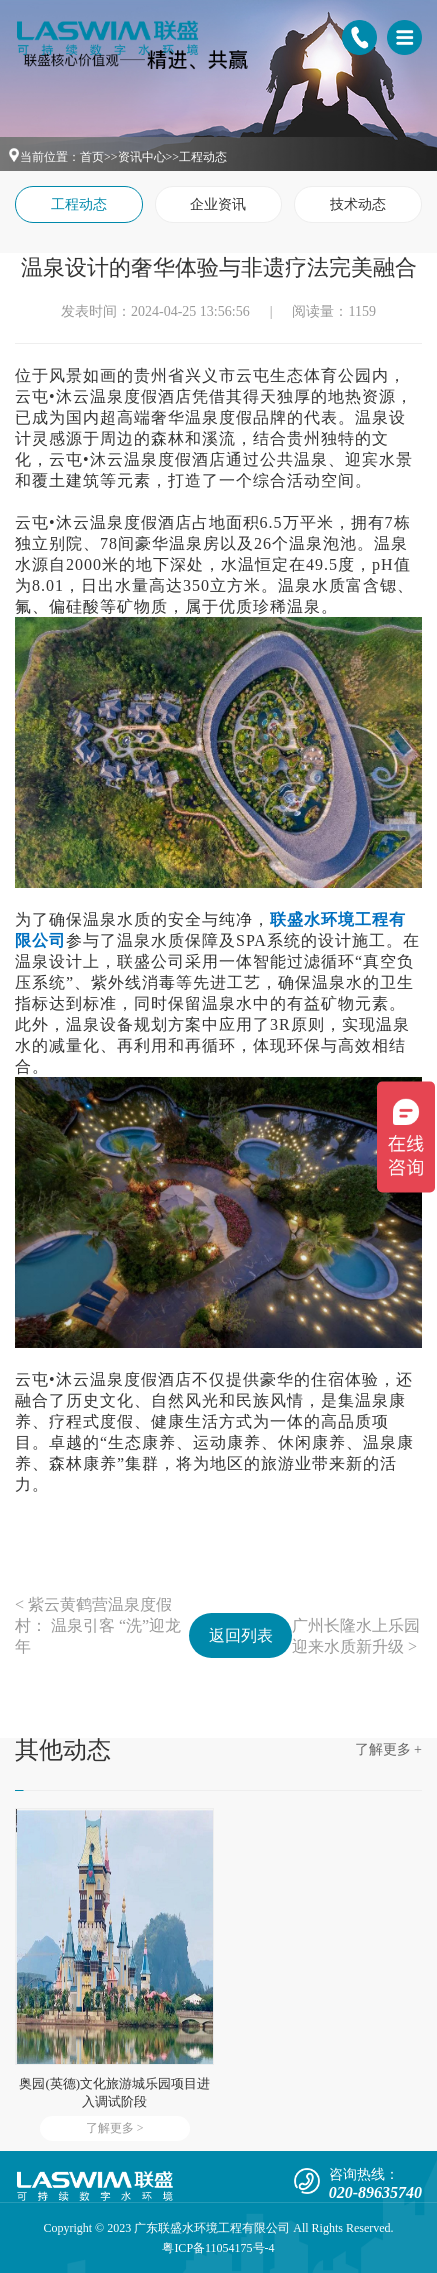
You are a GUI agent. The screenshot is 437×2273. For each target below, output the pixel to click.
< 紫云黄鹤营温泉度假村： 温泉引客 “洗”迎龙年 (98, 1625)
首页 (92, 157)
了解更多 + (388, 1749)
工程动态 (203, 157)
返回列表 (241, 1635)
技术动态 (358, 204)
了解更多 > (115, 2128)
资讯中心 (142, 157)
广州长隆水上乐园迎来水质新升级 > (356, 1636)
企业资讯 (218, 204)
